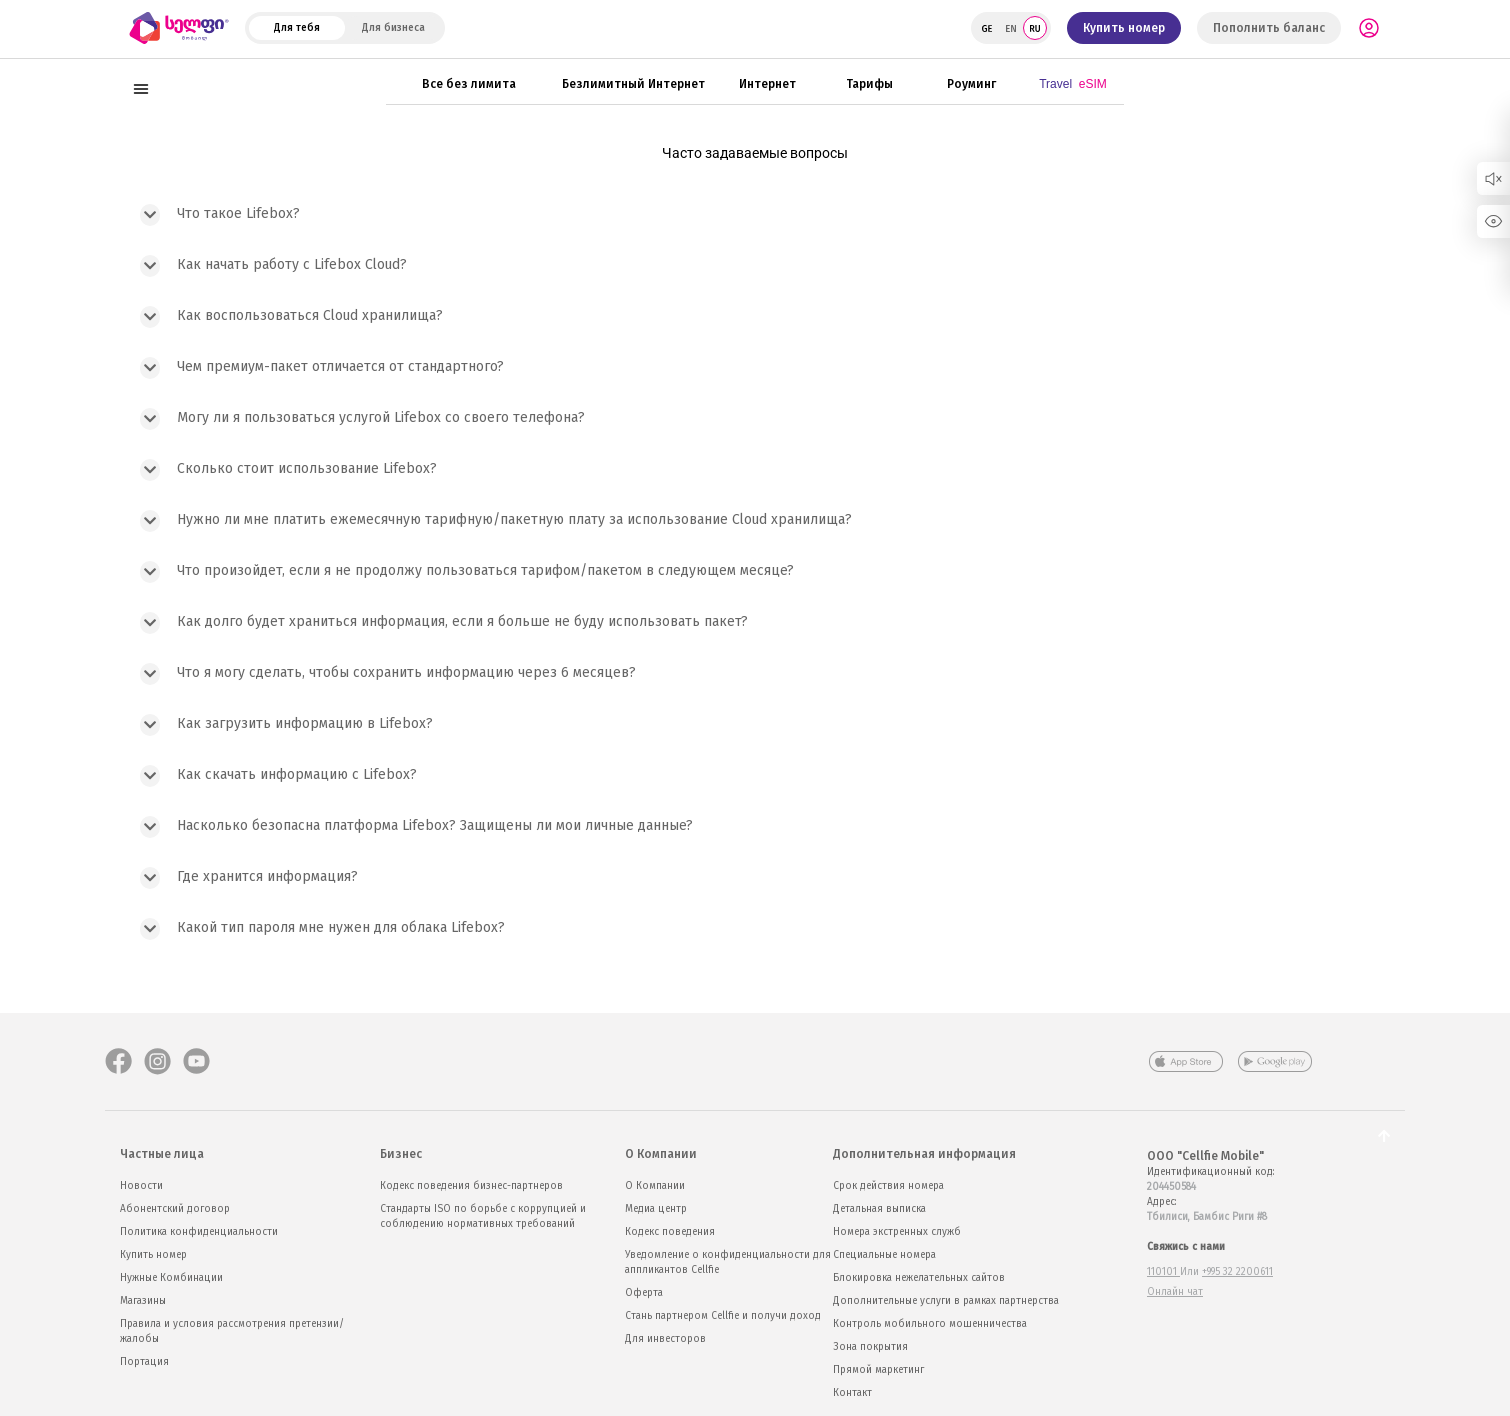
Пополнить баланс (1269, 28)
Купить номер (1124, 28)
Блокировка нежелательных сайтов (919, 1278)
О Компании (655, 1186)
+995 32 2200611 (1237, 1272)
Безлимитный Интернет (633, 83)
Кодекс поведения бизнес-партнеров (471, 1186)
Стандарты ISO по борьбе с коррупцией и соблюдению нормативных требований (483, 1216)
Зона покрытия (870, 1347)
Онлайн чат (1175, 1292)
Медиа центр (656, 1209)
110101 (1163, 1272)
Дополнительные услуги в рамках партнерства (946, 1301)
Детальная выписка (879, 1209)
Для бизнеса (393, 28)
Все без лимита (469, 83)
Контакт (852, 1393)
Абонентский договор (175, 1209)
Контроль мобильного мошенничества (930, 1324)
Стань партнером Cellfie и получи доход (723, 1316)
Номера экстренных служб (897, 1232)
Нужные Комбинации (171, 1278)
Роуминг (971, 83)
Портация (144, 1362)
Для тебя (297, 28)
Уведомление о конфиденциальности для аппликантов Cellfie (728, 1262)
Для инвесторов (665, 1339)
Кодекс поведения (670, 1232)
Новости (141, 1186)
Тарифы (869, 83)
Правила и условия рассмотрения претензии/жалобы (232, 1331)
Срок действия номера (888, 1186)
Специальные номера (884, 1255)
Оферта (644, 1293)
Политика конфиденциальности (199, 1232)
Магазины (143, 1301)
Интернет (767, 83)
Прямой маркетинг (878, 1370)
